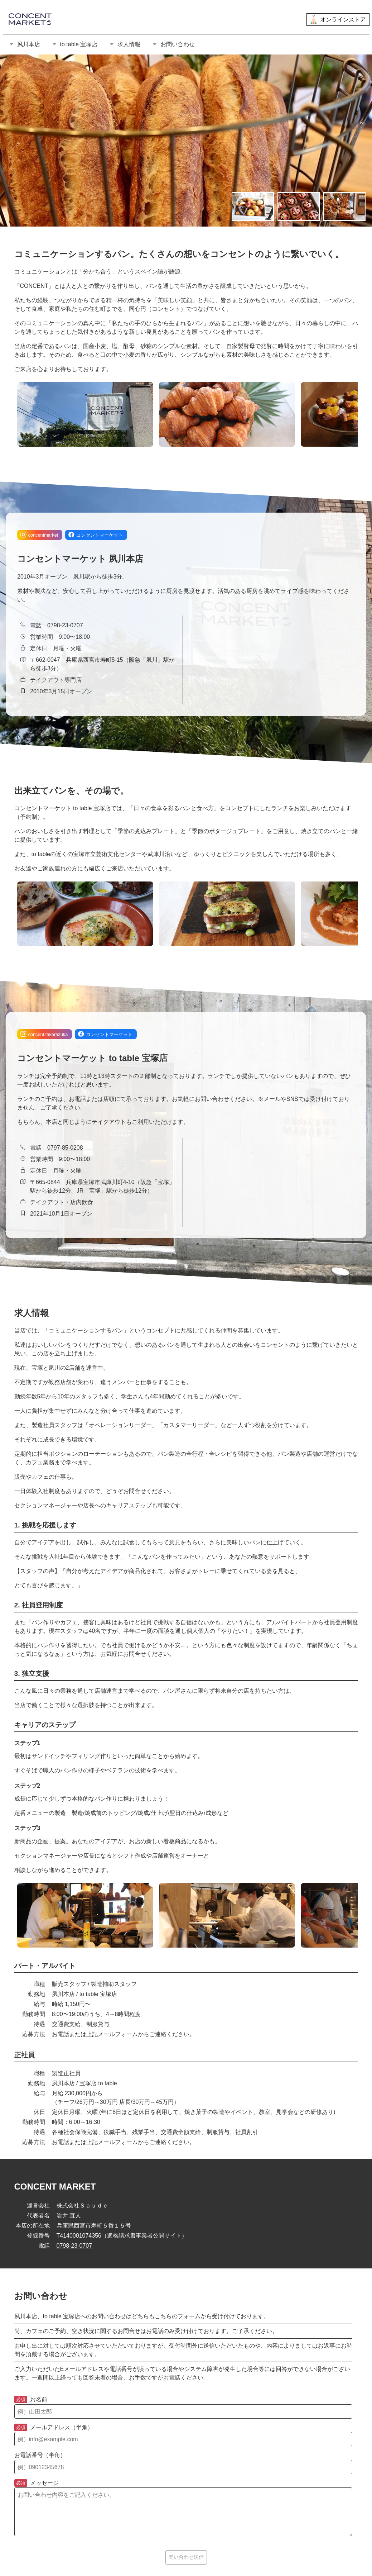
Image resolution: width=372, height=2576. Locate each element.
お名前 (30, 2399)
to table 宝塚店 (75, 44)
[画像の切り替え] (253, 206)
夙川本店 (24, 44)
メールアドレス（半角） (53, 2427)
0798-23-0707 (65, 625)
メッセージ (36, 2483)
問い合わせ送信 (186, 2557)
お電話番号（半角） (40, 2455)
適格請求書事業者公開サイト (144, 2236)
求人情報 (124, 44)
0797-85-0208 (65, 1148)
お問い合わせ (173, 44)
